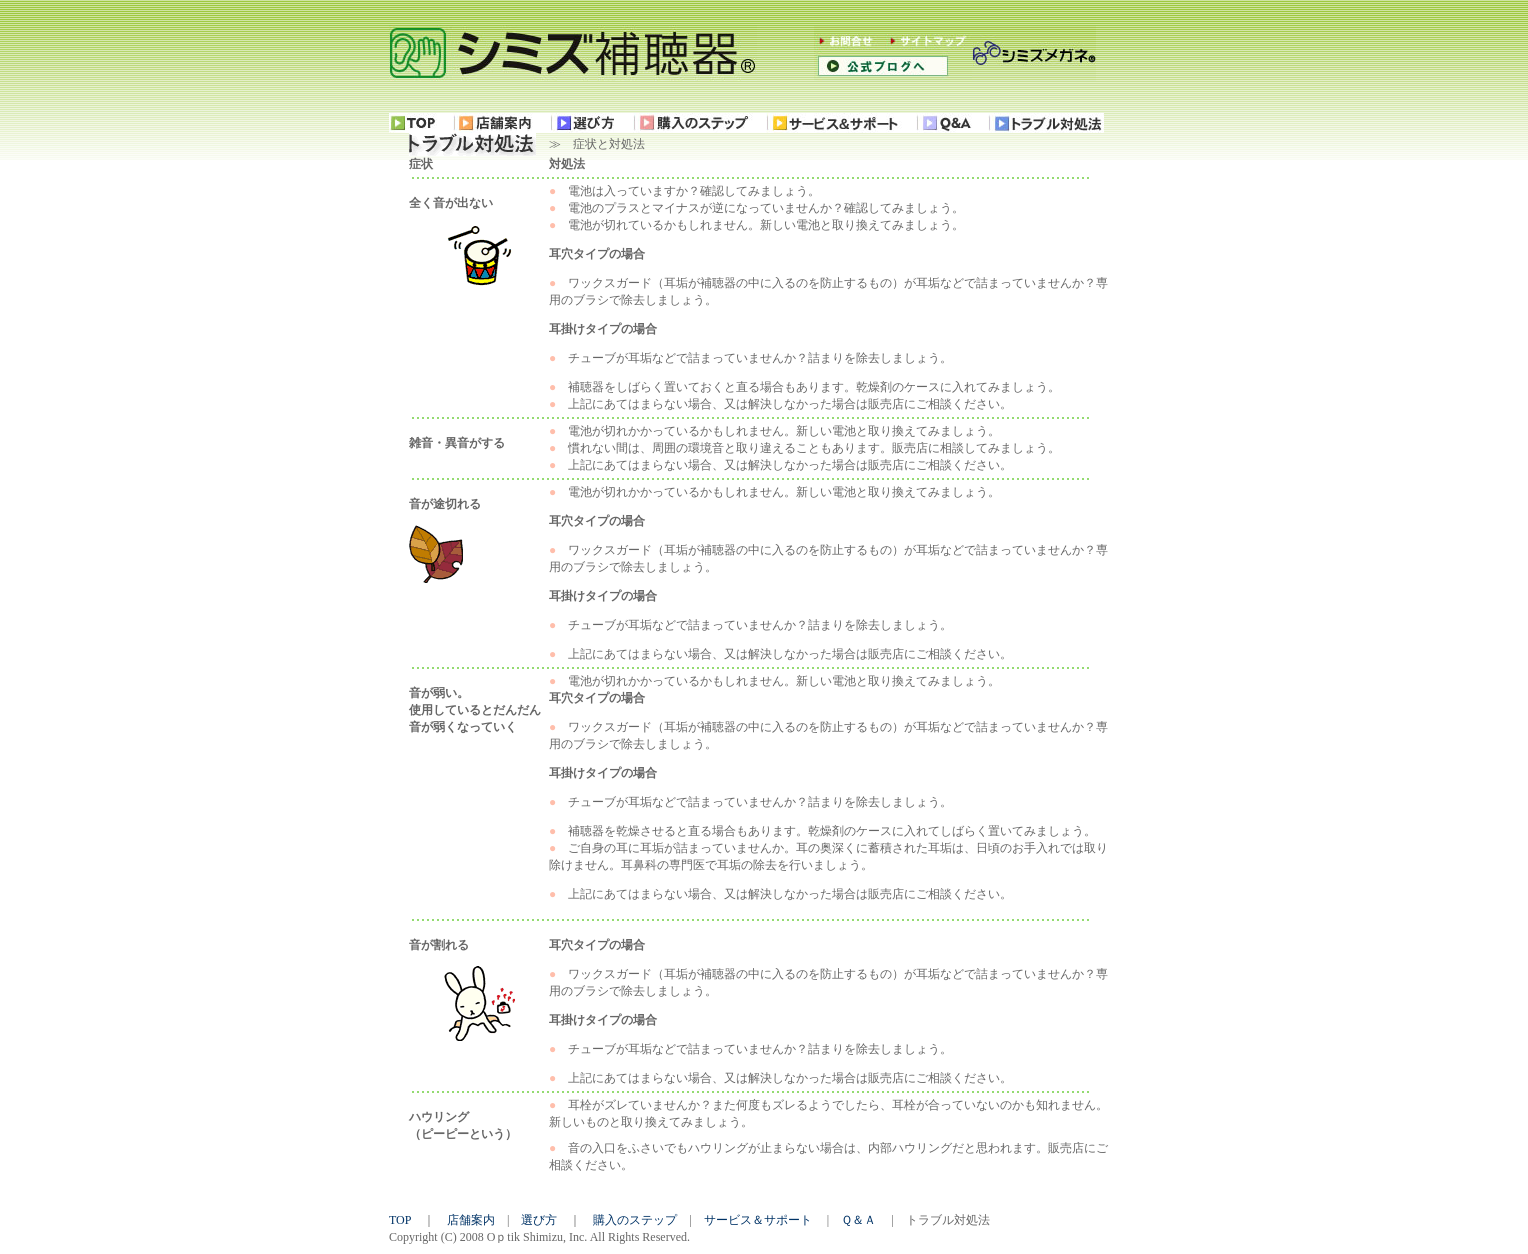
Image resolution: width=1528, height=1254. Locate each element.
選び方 (539, 1220)
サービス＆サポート (758, 1220)
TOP (400, 1220)
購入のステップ (635, 1220)
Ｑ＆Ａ (858, 1220)
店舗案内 (471, 1220)
